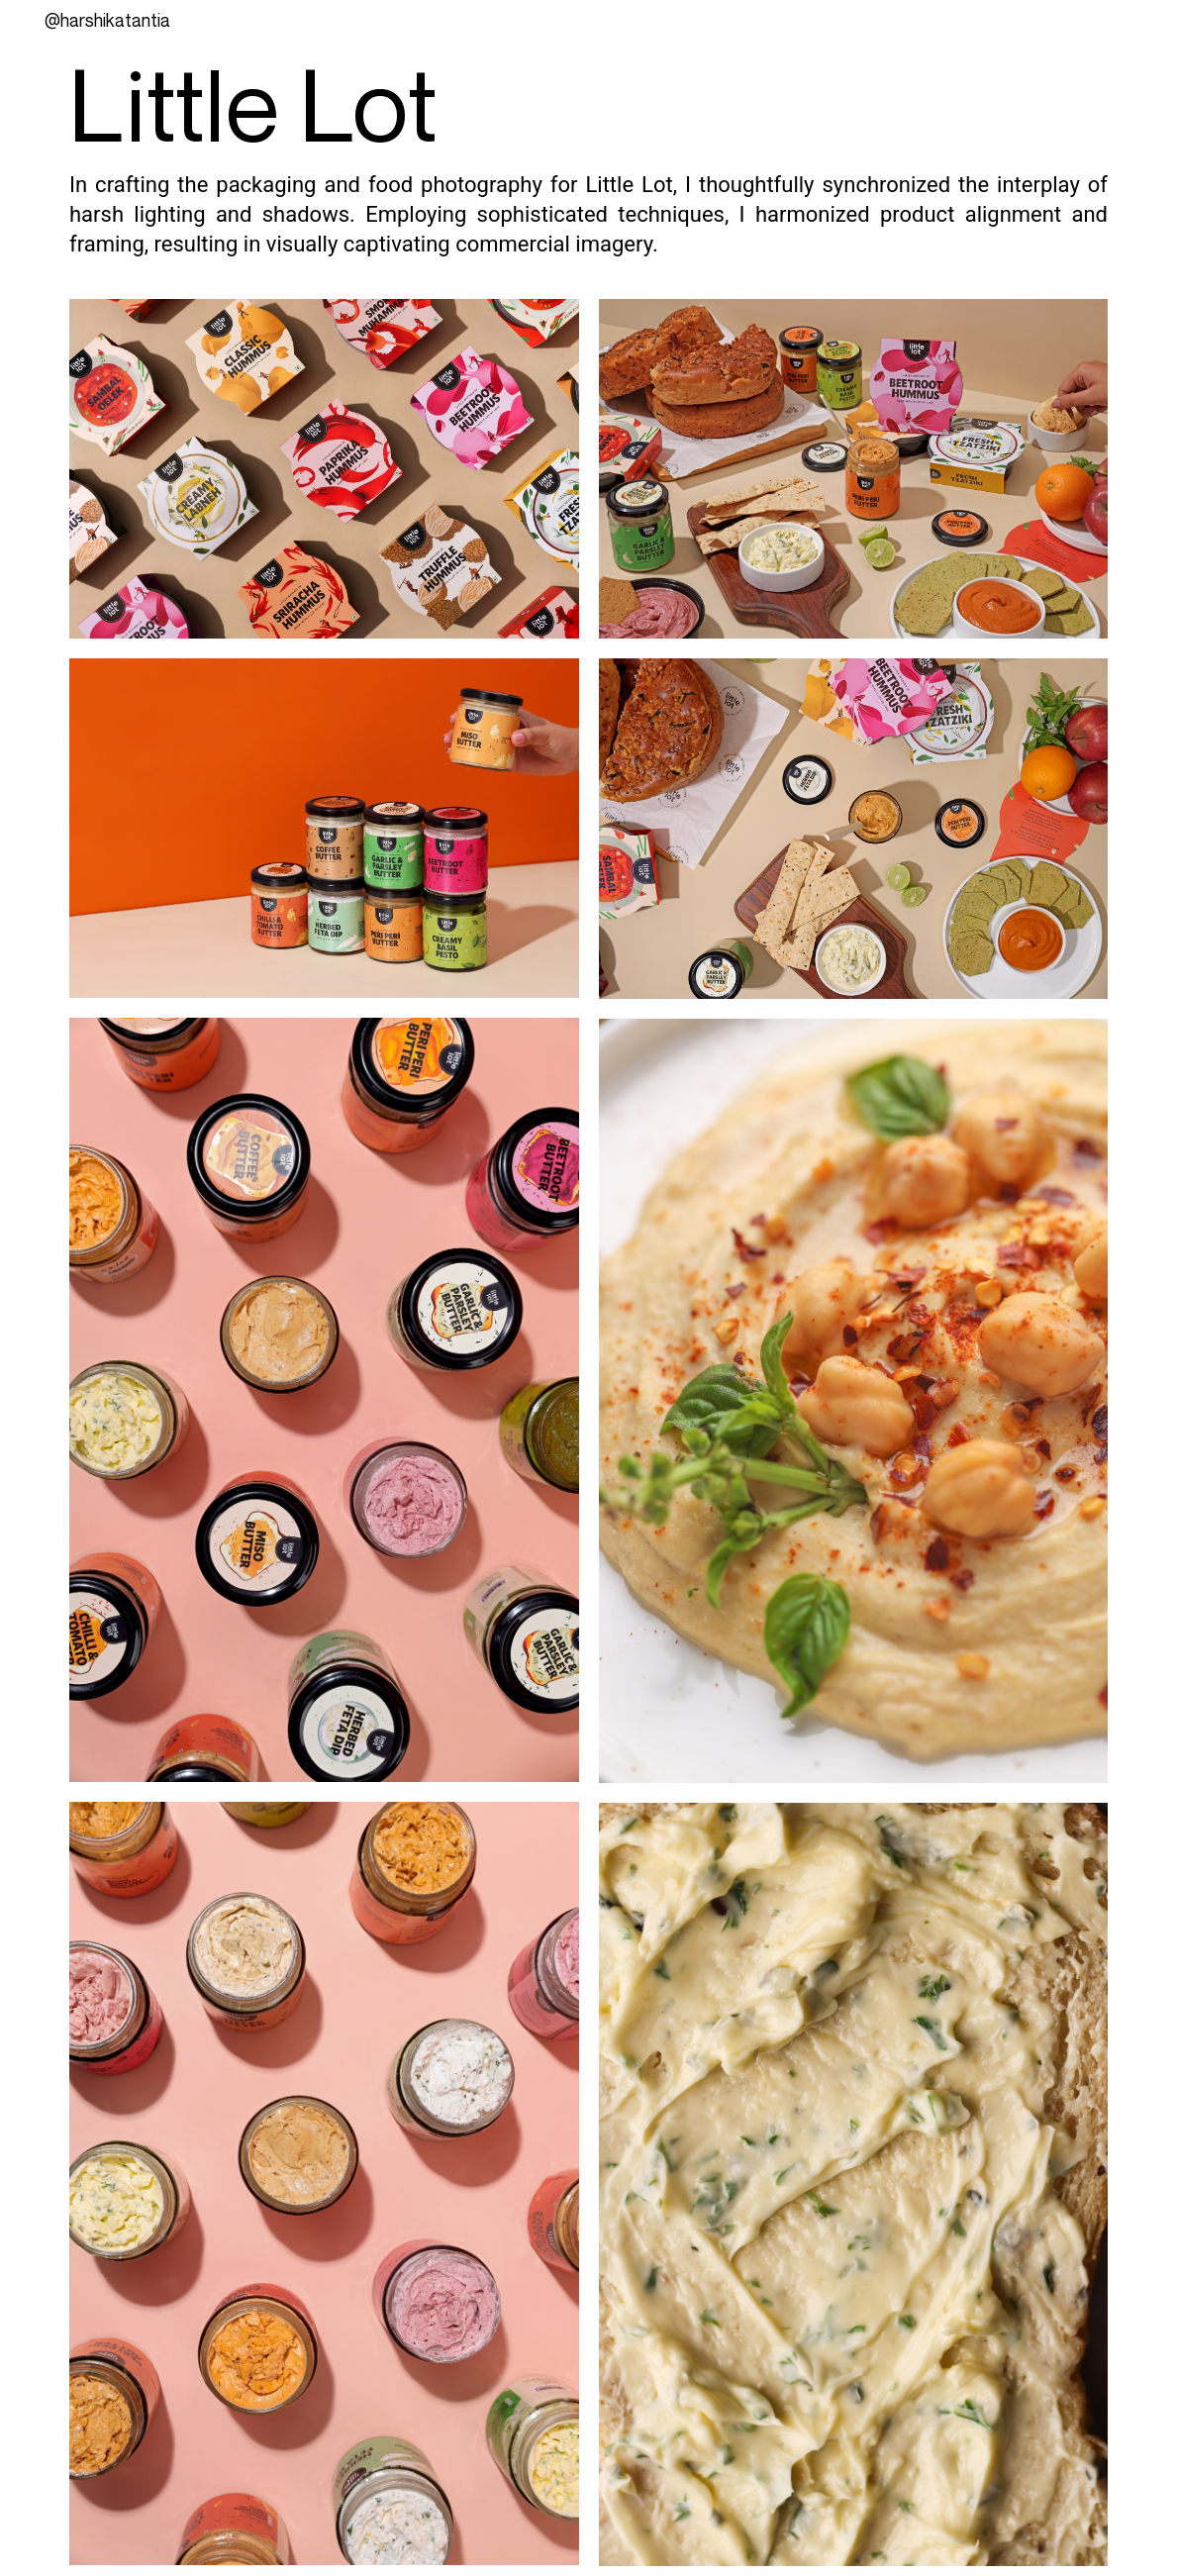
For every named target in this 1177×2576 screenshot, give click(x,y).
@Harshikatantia (107, 20)
